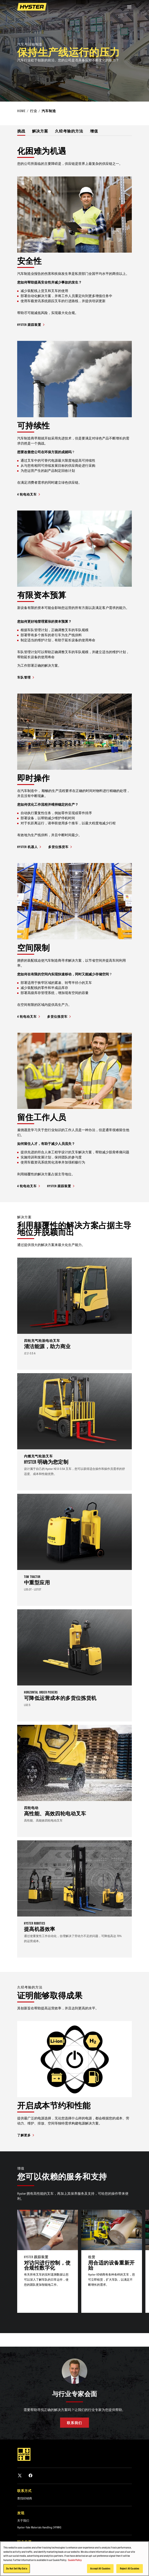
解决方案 (40, 131)
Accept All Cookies (100, 2568)
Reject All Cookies (129, 2568)
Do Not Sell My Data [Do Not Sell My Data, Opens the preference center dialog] (16, 2568)
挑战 (21, 131)
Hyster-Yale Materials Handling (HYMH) (39, 2527)
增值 (94, 131)
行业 (33, 111)
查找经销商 (24, 2498)
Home (21, 111)
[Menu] (129, 6)
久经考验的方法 (69, 131)
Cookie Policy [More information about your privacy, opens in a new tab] (75, 2560)
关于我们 (23, 2520)
